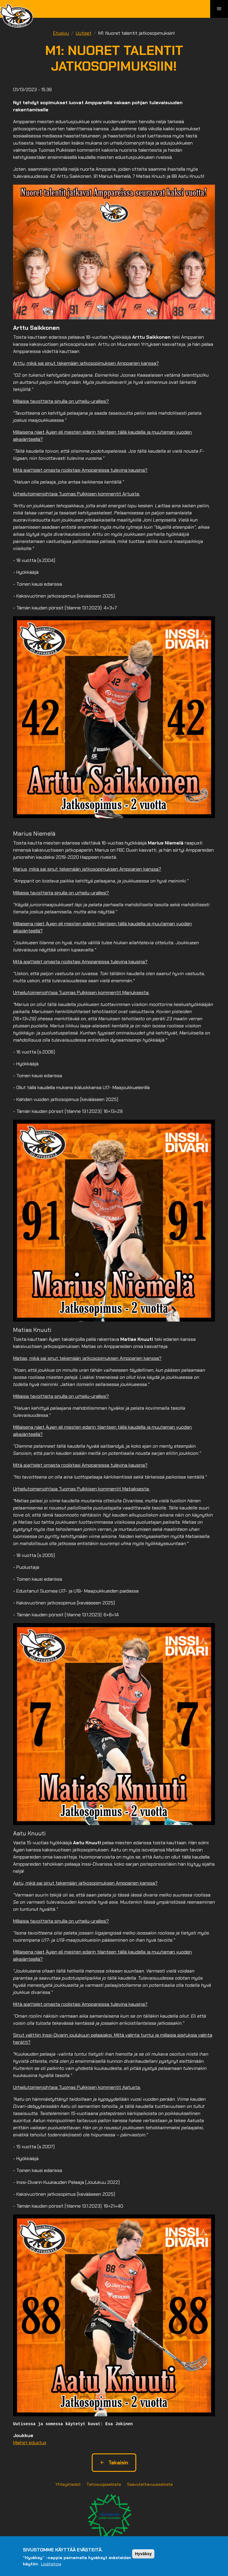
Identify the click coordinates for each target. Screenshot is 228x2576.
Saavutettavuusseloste (150, 2484)
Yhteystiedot (68, 2484)
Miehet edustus (29, 2442)
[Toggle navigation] (219, 9)
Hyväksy (143, 2553)
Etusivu (61, 33)
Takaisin (114, 2462)
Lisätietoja (51, 2564)
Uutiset (83, 33)
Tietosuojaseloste (104, 2484)
